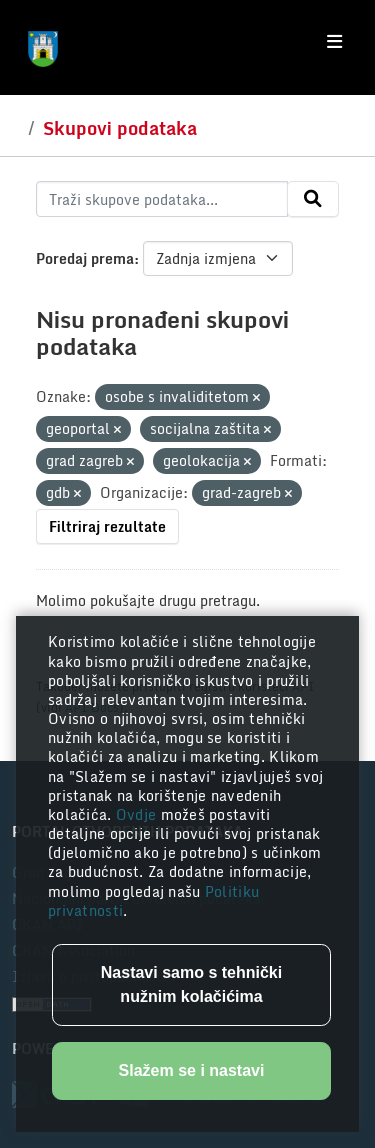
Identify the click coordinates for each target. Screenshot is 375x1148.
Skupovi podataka (120, 128)
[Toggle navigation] (334, 42)
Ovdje (138, 814)
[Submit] (313, 199)
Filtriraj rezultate (107, 526)
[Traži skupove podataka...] (162, 199)
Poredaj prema (85, 258)
